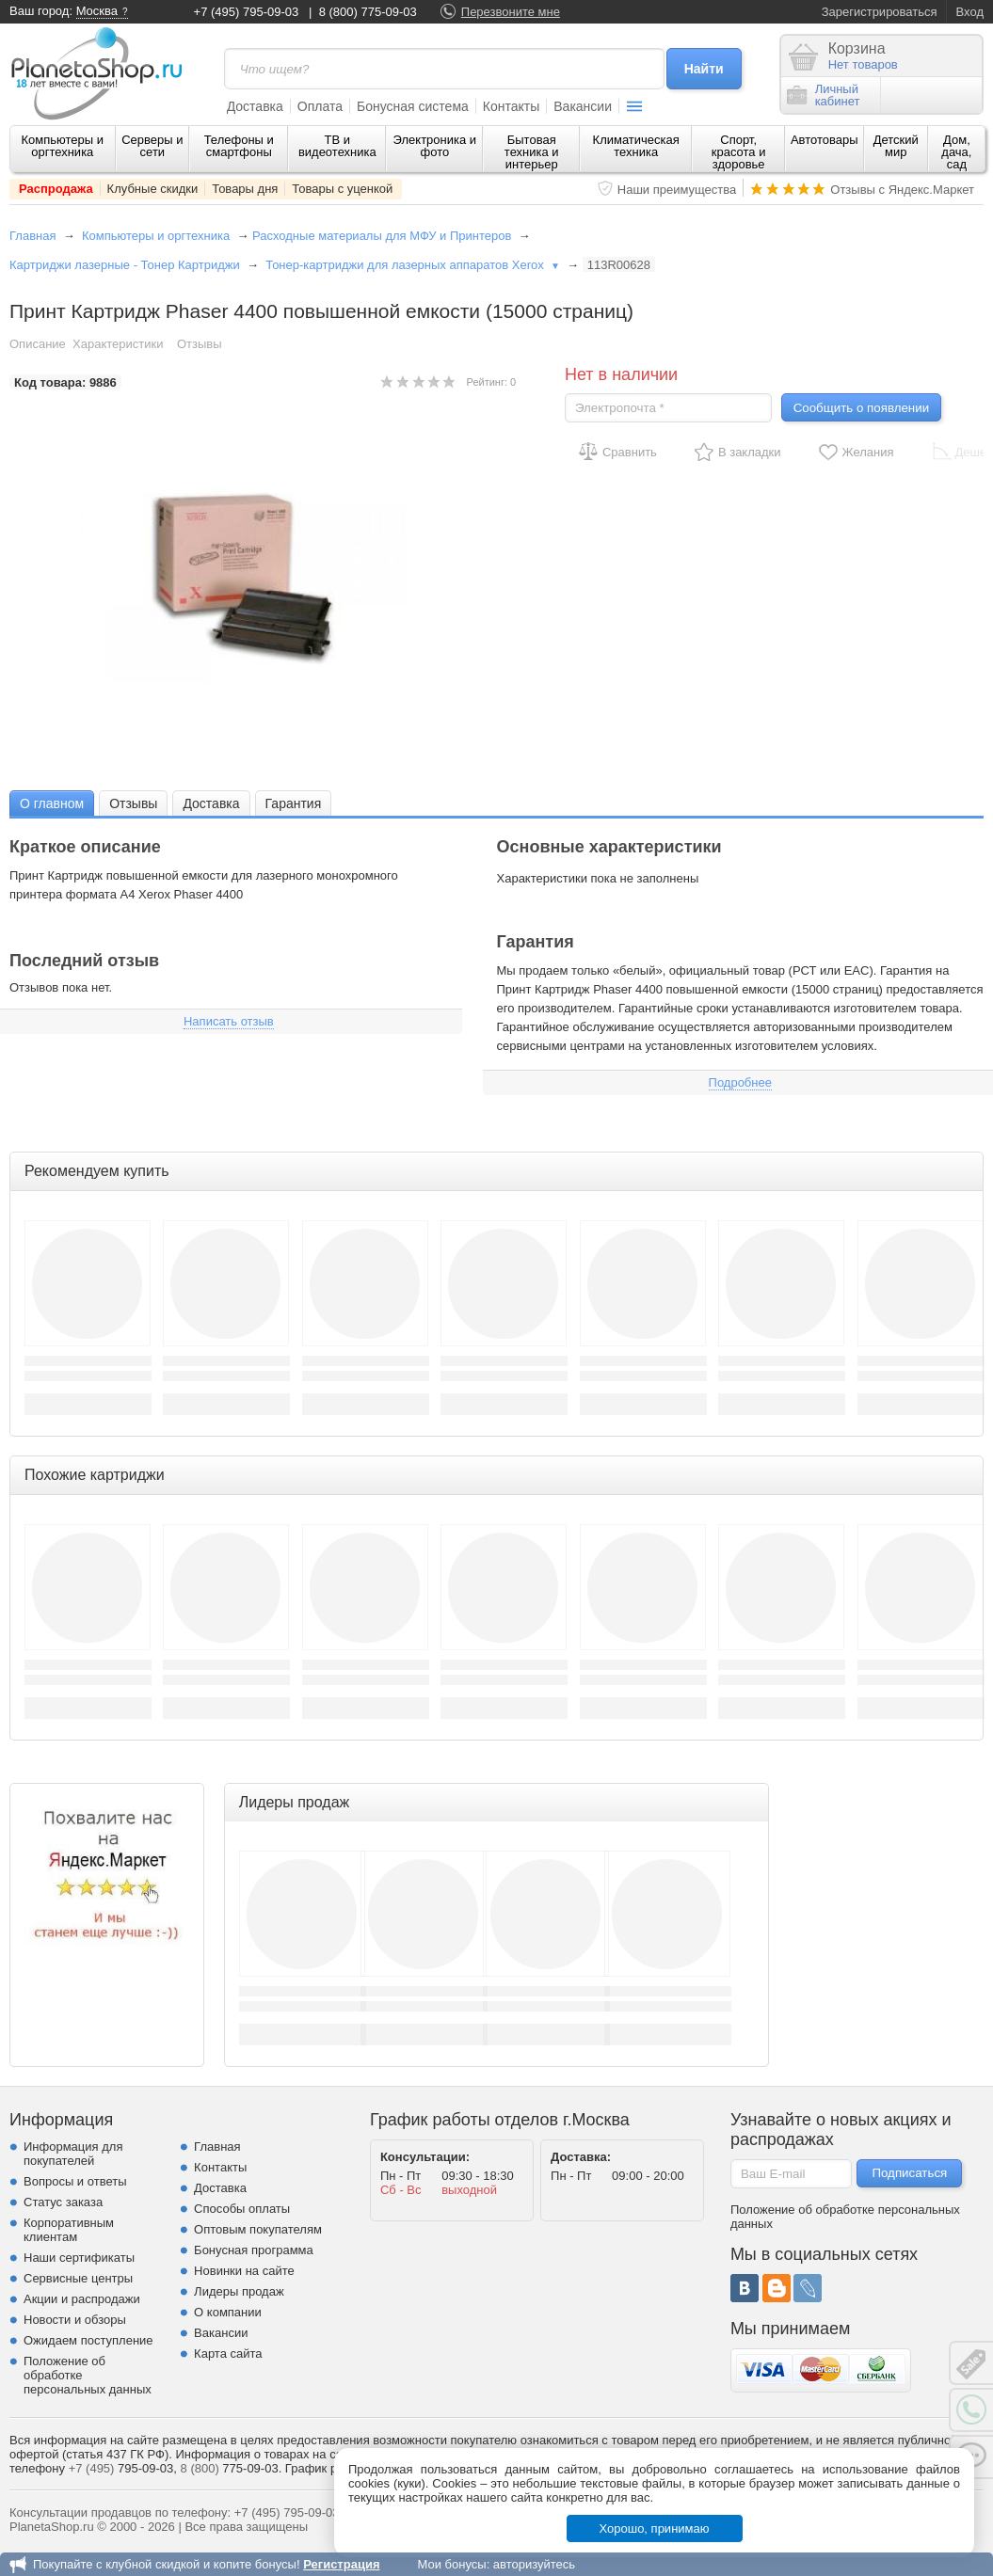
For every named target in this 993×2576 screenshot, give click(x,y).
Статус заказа (63, 2202)
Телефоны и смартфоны (239, 146)
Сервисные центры (78, 2278)
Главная (32, 236)
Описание (37, 344)
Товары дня (245, 189)
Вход (970, 12)
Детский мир (896, 146)
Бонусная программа (253, 2250)
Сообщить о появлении (861, 408)
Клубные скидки (153, 189)
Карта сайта (228, 2353)
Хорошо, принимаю (655, 2528)
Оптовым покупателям (258, 2229)
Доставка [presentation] (211, 803)
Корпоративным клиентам (69, 2230)
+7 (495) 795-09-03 (246, 12)
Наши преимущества (677, 190)
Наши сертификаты (79, 2257)
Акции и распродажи (82, 2299)
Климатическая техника (636, 146)
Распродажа (56, 189)
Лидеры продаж (239, 2291)
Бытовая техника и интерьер (532, 152)
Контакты (511, 106)
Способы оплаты (242, 2209)
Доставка (255, 106)
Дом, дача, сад (956, 152)
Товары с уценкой (342, 189)
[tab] (51, 803)
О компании (228, 2312)
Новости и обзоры (75, 2320)
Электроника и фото (435, 146)
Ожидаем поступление (88, 2340)
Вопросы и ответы (75, 2181)
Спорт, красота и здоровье (739, 152)
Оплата (320, 106)
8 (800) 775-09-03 (368, 12)
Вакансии (582, 106)
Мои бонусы (451, 2564)
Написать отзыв (229, 1021)
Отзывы (199, 344)
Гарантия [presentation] (293, 803)
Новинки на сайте (244, 2271)
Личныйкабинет (823, 95)
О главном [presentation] (52, 803)
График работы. (330, 2468)
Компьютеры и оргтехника (63, 146)
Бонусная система (413, 106)
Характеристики (117, 344)
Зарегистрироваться (879, 12)
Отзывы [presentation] (133, 803)
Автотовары (824, 140)
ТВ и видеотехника (337, 146)
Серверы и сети (152, 146)
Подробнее (740, 1082)
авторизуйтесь (534, 2564)
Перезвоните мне (510, 12)
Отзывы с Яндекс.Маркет (902, 190)
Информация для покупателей (73, 2153)
